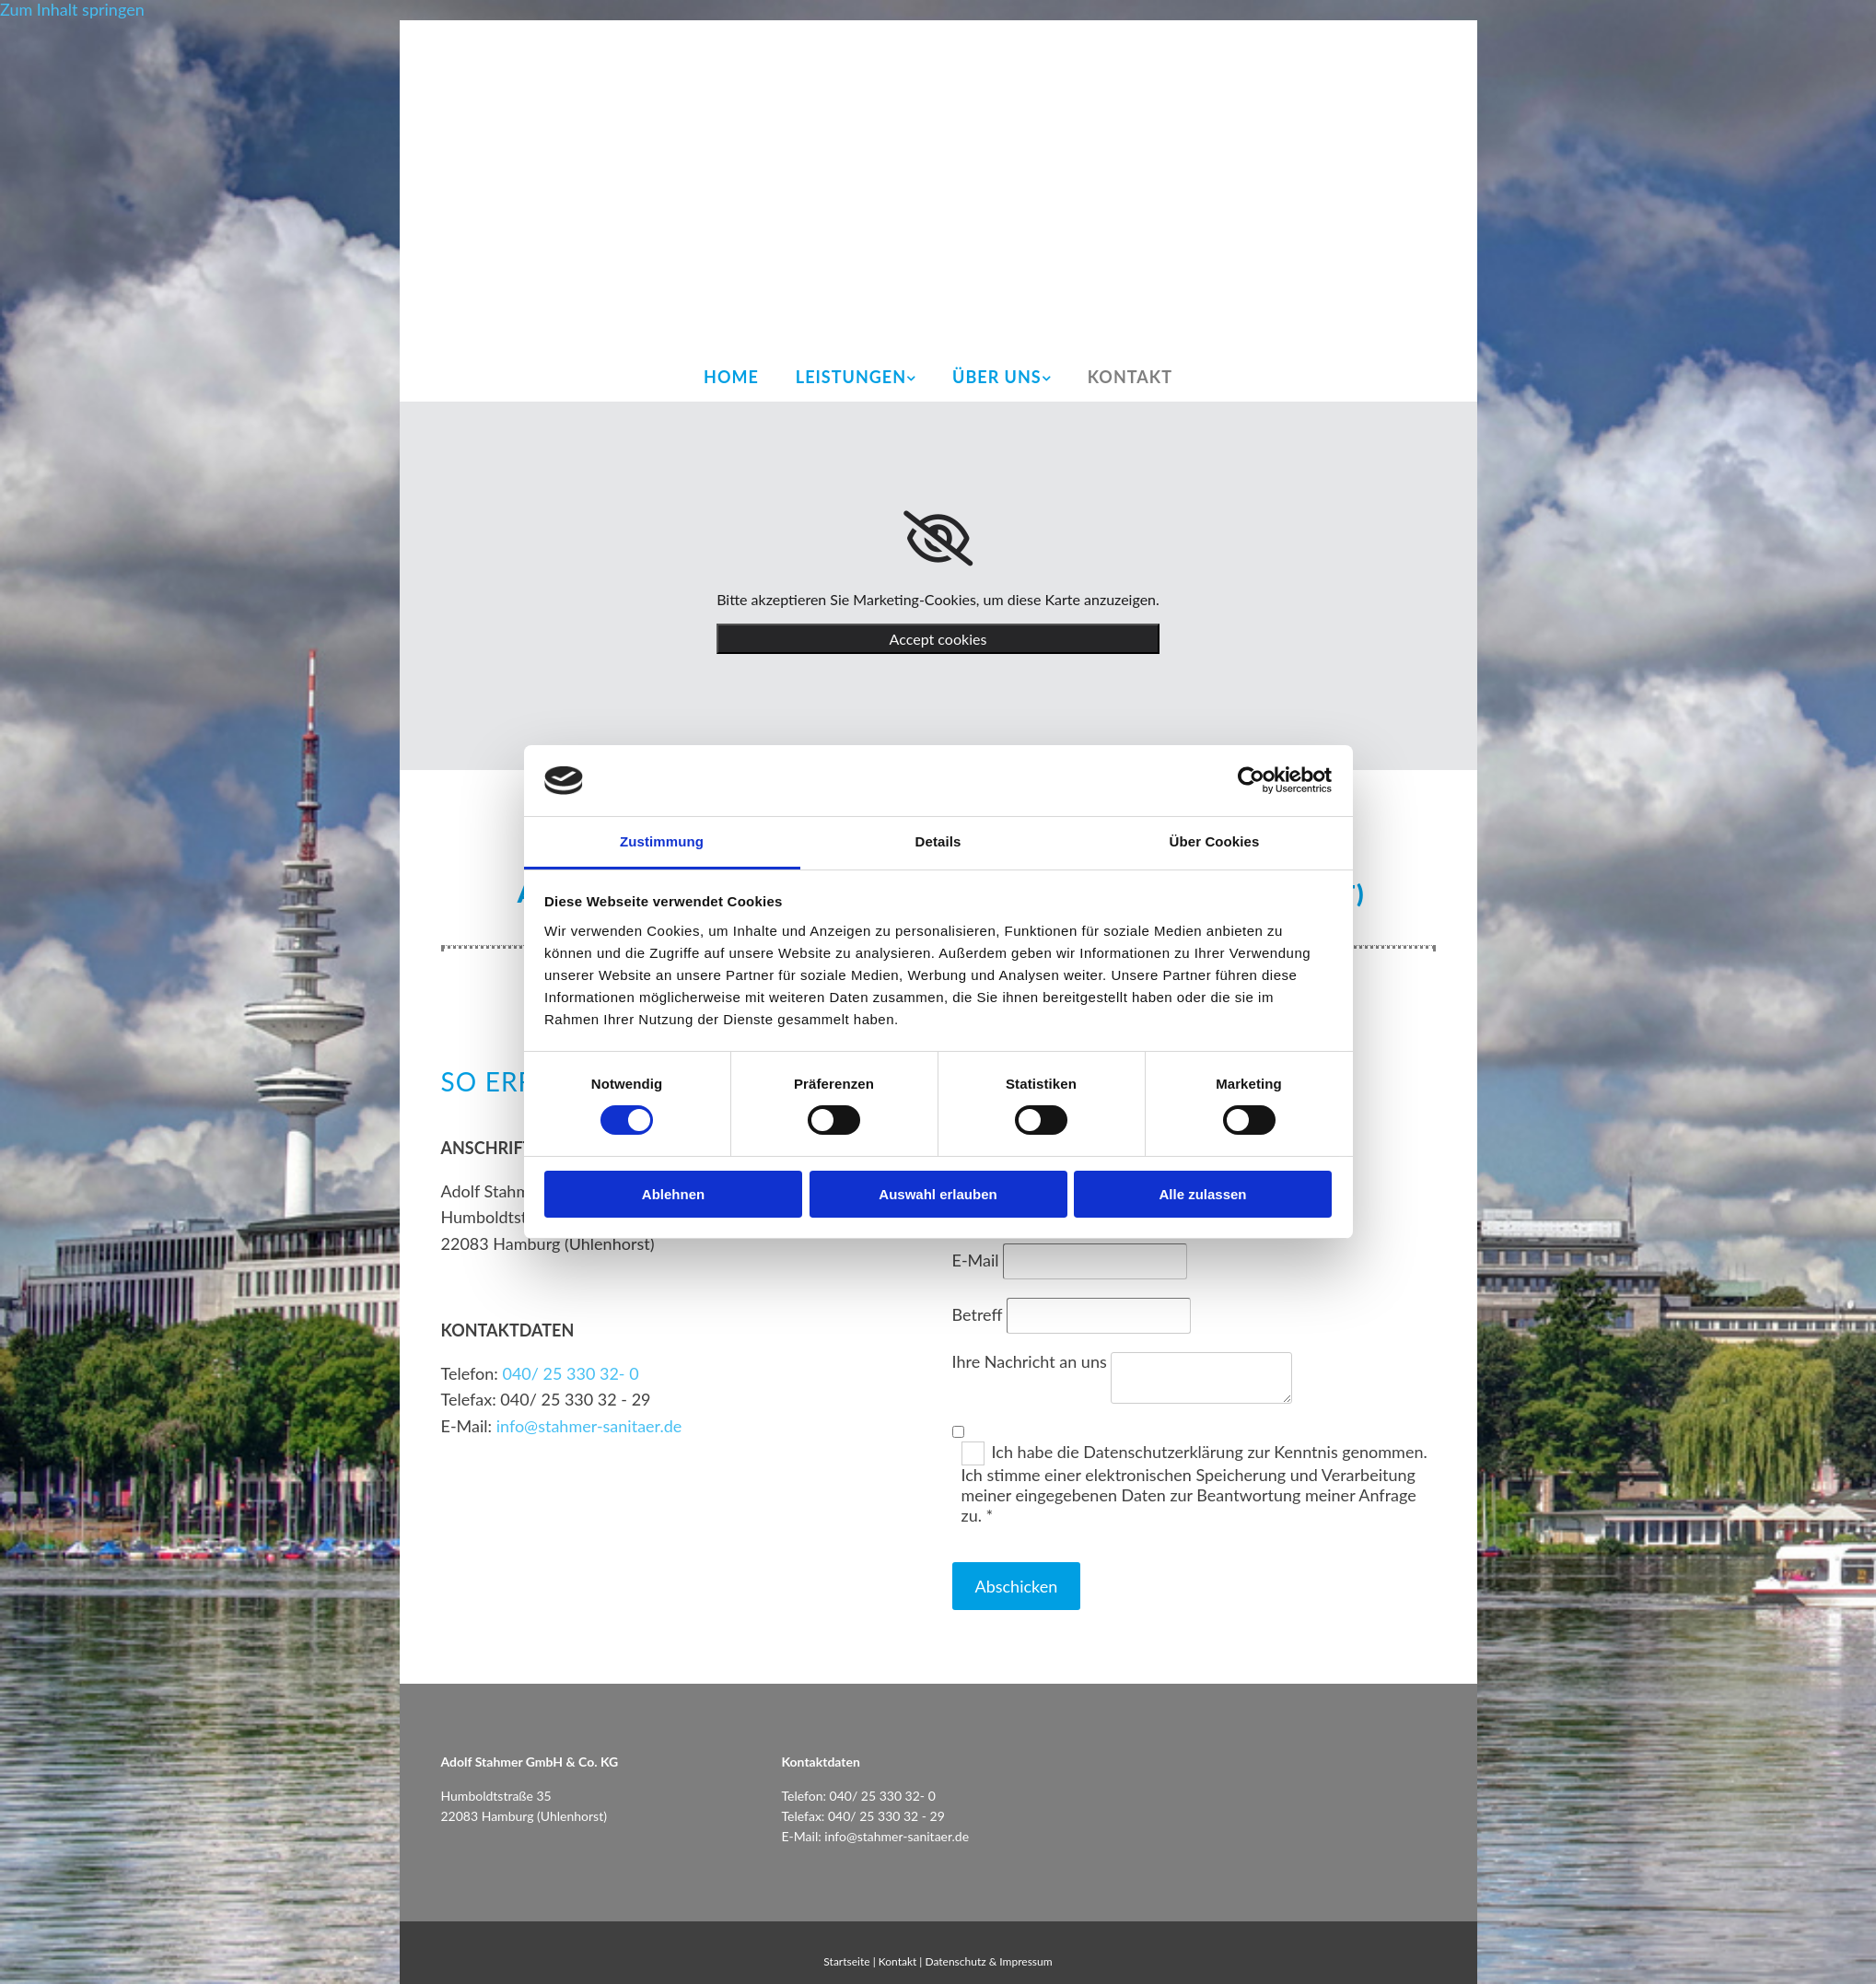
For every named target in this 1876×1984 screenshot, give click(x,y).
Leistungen (851, 377)
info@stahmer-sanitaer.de (589, 1426)
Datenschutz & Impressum (988, 1961)
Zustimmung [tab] (662, 841)
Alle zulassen (1202, 1194)
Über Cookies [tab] (1215, 841)
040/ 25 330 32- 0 (570, 1373)
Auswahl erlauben (937, 1194)
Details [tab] (938, 841)
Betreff (977, 1314)
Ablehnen (673, 1194)
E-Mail (975, 1260)
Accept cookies (938, 639)
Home (731, 377)
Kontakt (1130, 377)
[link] (938, 538)
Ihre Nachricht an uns (1029, 1361)
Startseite (846, 1961)
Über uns (997, 377)
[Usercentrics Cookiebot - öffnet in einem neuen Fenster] (1251, 780)
